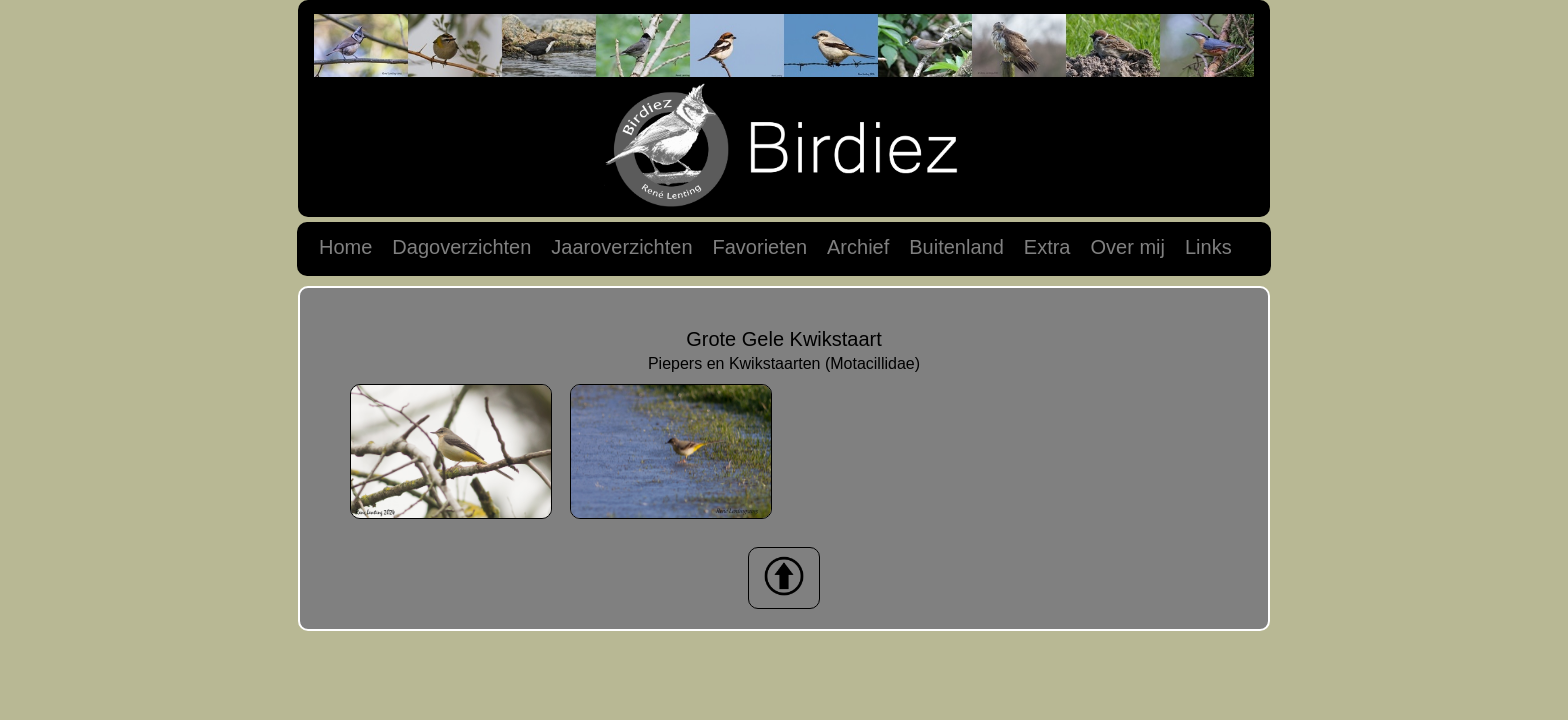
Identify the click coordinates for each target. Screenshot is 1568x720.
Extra (1047, 247)
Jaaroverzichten (621, 247)
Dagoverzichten (461, 247)
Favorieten (760, 247)
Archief (858, 247)
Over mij (1127, 247)
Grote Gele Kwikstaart (784, 339)
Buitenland (956, 247)
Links (1208, 247)
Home (345, 247)
